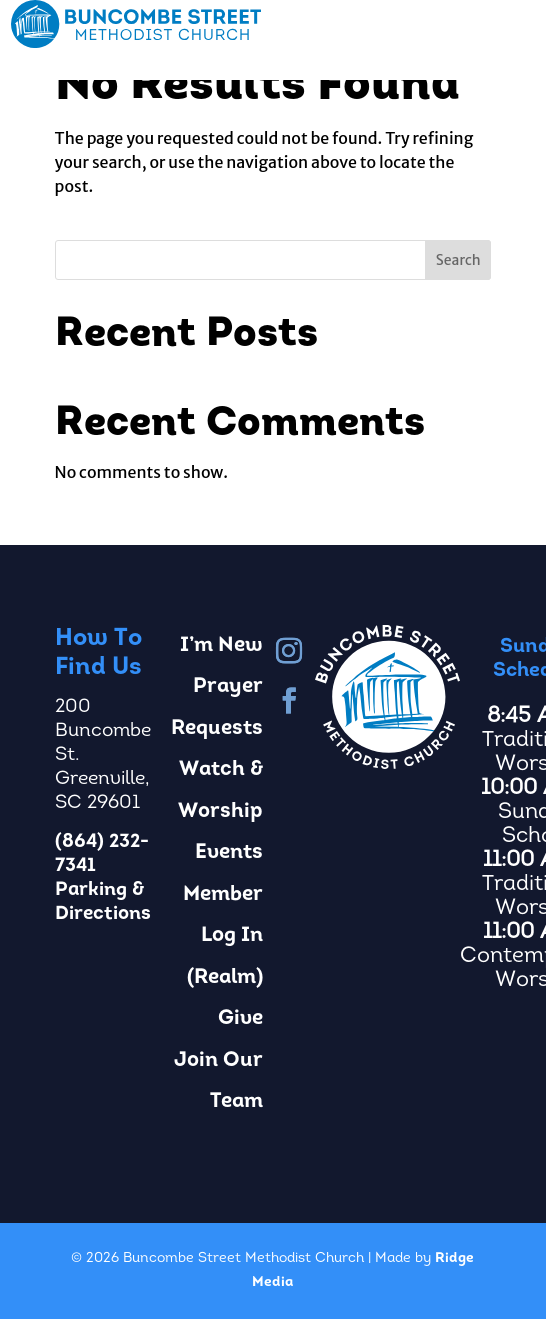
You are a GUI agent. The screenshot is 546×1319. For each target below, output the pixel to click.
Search (458, 260)
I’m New (221, 645)
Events (229, 852)
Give (240, 1018)
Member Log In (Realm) (223, 936)
